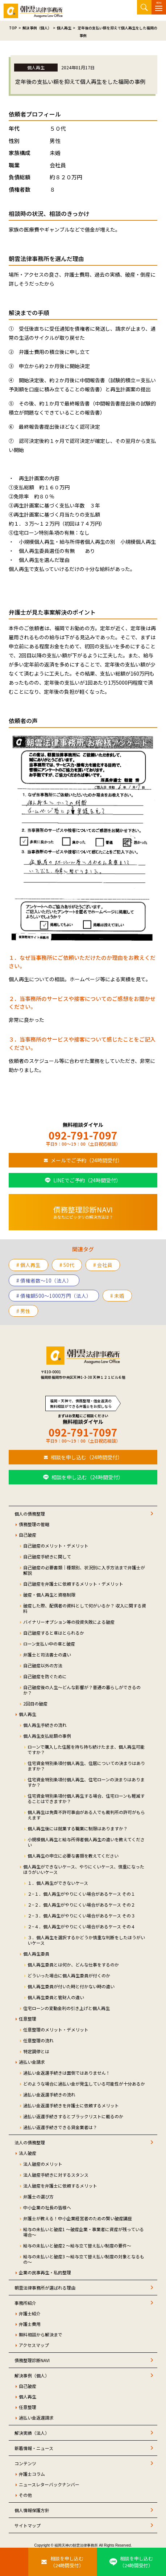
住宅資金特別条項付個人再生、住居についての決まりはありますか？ (86, 1765)
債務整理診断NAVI (32, 2360)
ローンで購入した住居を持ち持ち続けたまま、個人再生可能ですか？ (86, 1749)
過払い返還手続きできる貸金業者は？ (60, 2127)
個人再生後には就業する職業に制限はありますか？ (78, 1828)
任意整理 (27, 2018)
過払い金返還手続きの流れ (49, 2094)
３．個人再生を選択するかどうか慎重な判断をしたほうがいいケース (86, 1940)
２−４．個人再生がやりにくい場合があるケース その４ (81, 1926)
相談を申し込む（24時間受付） (87, 1457)
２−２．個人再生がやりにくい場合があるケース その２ (81, 1904)
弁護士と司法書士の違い (47, 1654)
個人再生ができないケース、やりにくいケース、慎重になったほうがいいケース (83, 1869)
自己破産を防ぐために (45, 1676)
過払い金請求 (32, 2062)
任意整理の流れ (38, 2040)
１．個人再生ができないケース (58, 1883)
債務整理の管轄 (34, 1524)
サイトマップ (27, 2525)
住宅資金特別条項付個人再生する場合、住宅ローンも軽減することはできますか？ (86, 1798)
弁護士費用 (30, 2324)
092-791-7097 (83, 1135)
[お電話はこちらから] (14, 2562)
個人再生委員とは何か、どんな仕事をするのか (73, 1964)
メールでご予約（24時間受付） (87, 1160)
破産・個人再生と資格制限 (49, 1594)
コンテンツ (25, 2463)
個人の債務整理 (29, 1513)
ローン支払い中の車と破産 (49, 1643)
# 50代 (66, 1264)
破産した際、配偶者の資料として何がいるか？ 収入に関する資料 (84, 1608)
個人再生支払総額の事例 (47, 1736)
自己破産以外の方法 (42, 1665)
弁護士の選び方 (38, 2196)
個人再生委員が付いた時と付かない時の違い (71, 1986)
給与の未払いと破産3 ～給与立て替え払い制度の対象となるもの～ (83, 2259)
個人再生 (27, 1714)
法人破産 (27, 2153)
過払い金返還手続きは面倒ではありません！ (66, 2072)
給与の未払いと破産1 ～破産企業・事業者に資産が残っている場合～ (83, 2231)
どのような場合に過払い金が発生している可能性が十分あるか (84, 2083)
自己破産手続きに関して (47, 1556)
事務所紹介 (25, 2303)
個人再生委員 (36, 1953)
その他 (25, 2495)
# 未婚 (117, 1295)
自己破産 (27, 1534)
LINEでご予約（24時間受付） (87, 1180)
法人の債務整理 (29, 2142)
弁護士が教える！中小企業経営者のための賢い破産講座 (77, 2218)
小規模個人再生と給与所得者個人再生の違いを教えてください (86, 1842)
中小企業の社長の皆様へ (47, 2207)
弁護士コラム (32, 2474)
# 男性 (23, 1311)
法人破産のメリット (42, 2164)
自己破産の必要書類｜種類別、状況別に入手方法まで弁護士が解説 (84, 1570)
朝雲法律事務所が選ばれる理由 (44, 2287)
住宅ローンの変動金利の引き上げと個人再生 (66, 2008)
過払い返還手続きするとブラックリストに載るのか (73, 2116)
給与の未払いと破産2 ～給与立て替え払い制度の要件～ (77, 2245)
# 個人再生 (28, 1264)
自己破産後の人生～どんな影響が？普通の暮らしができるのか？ (82, 1689)
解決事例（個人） (31, 2375)
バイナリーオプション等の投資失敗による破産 (69, 1622)
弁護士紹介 (30, 2313)
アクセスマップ (34, 2345)
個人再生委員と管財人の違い (56, 1997)
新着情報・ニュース (33, 2448)
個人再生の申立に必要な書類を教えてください (73, 1855)
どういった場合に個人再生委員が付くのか (69, 1975)
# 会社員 (102, 1264)
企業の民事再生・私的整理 (45, 2272)
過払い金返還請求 (36, 2417)
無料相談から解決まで (40, 2334)
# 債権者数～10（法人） (44, 1280)
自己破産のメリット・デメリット (55, 1545)
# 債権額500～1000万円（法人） (53, 1295)
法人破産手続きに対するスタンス (55, 2174)
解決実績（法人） (31, 2433)
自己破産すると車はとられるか (53, 1632)
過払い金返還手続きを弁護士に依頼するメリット (71, 2105)
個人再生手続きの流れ (45, 1725)
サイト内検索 (144, 7)
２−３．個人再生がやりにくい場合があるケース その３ (81, 1915)
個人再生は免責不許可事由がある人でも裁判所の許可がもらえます (86, 1814)
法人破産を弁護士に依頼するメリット (60, 2185)
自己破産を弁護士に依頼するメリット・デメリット (73, 1583)
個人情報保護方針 (31, 2510)
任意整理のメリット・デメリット (55, 2029)
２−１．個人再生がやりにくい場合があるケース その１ (81, 1893)
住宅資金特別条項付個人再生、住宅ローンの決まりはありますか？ (86, 1782)
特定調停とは (36, 2051)
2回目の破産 (35, 1703)
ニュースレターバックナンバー (49, 2484)
